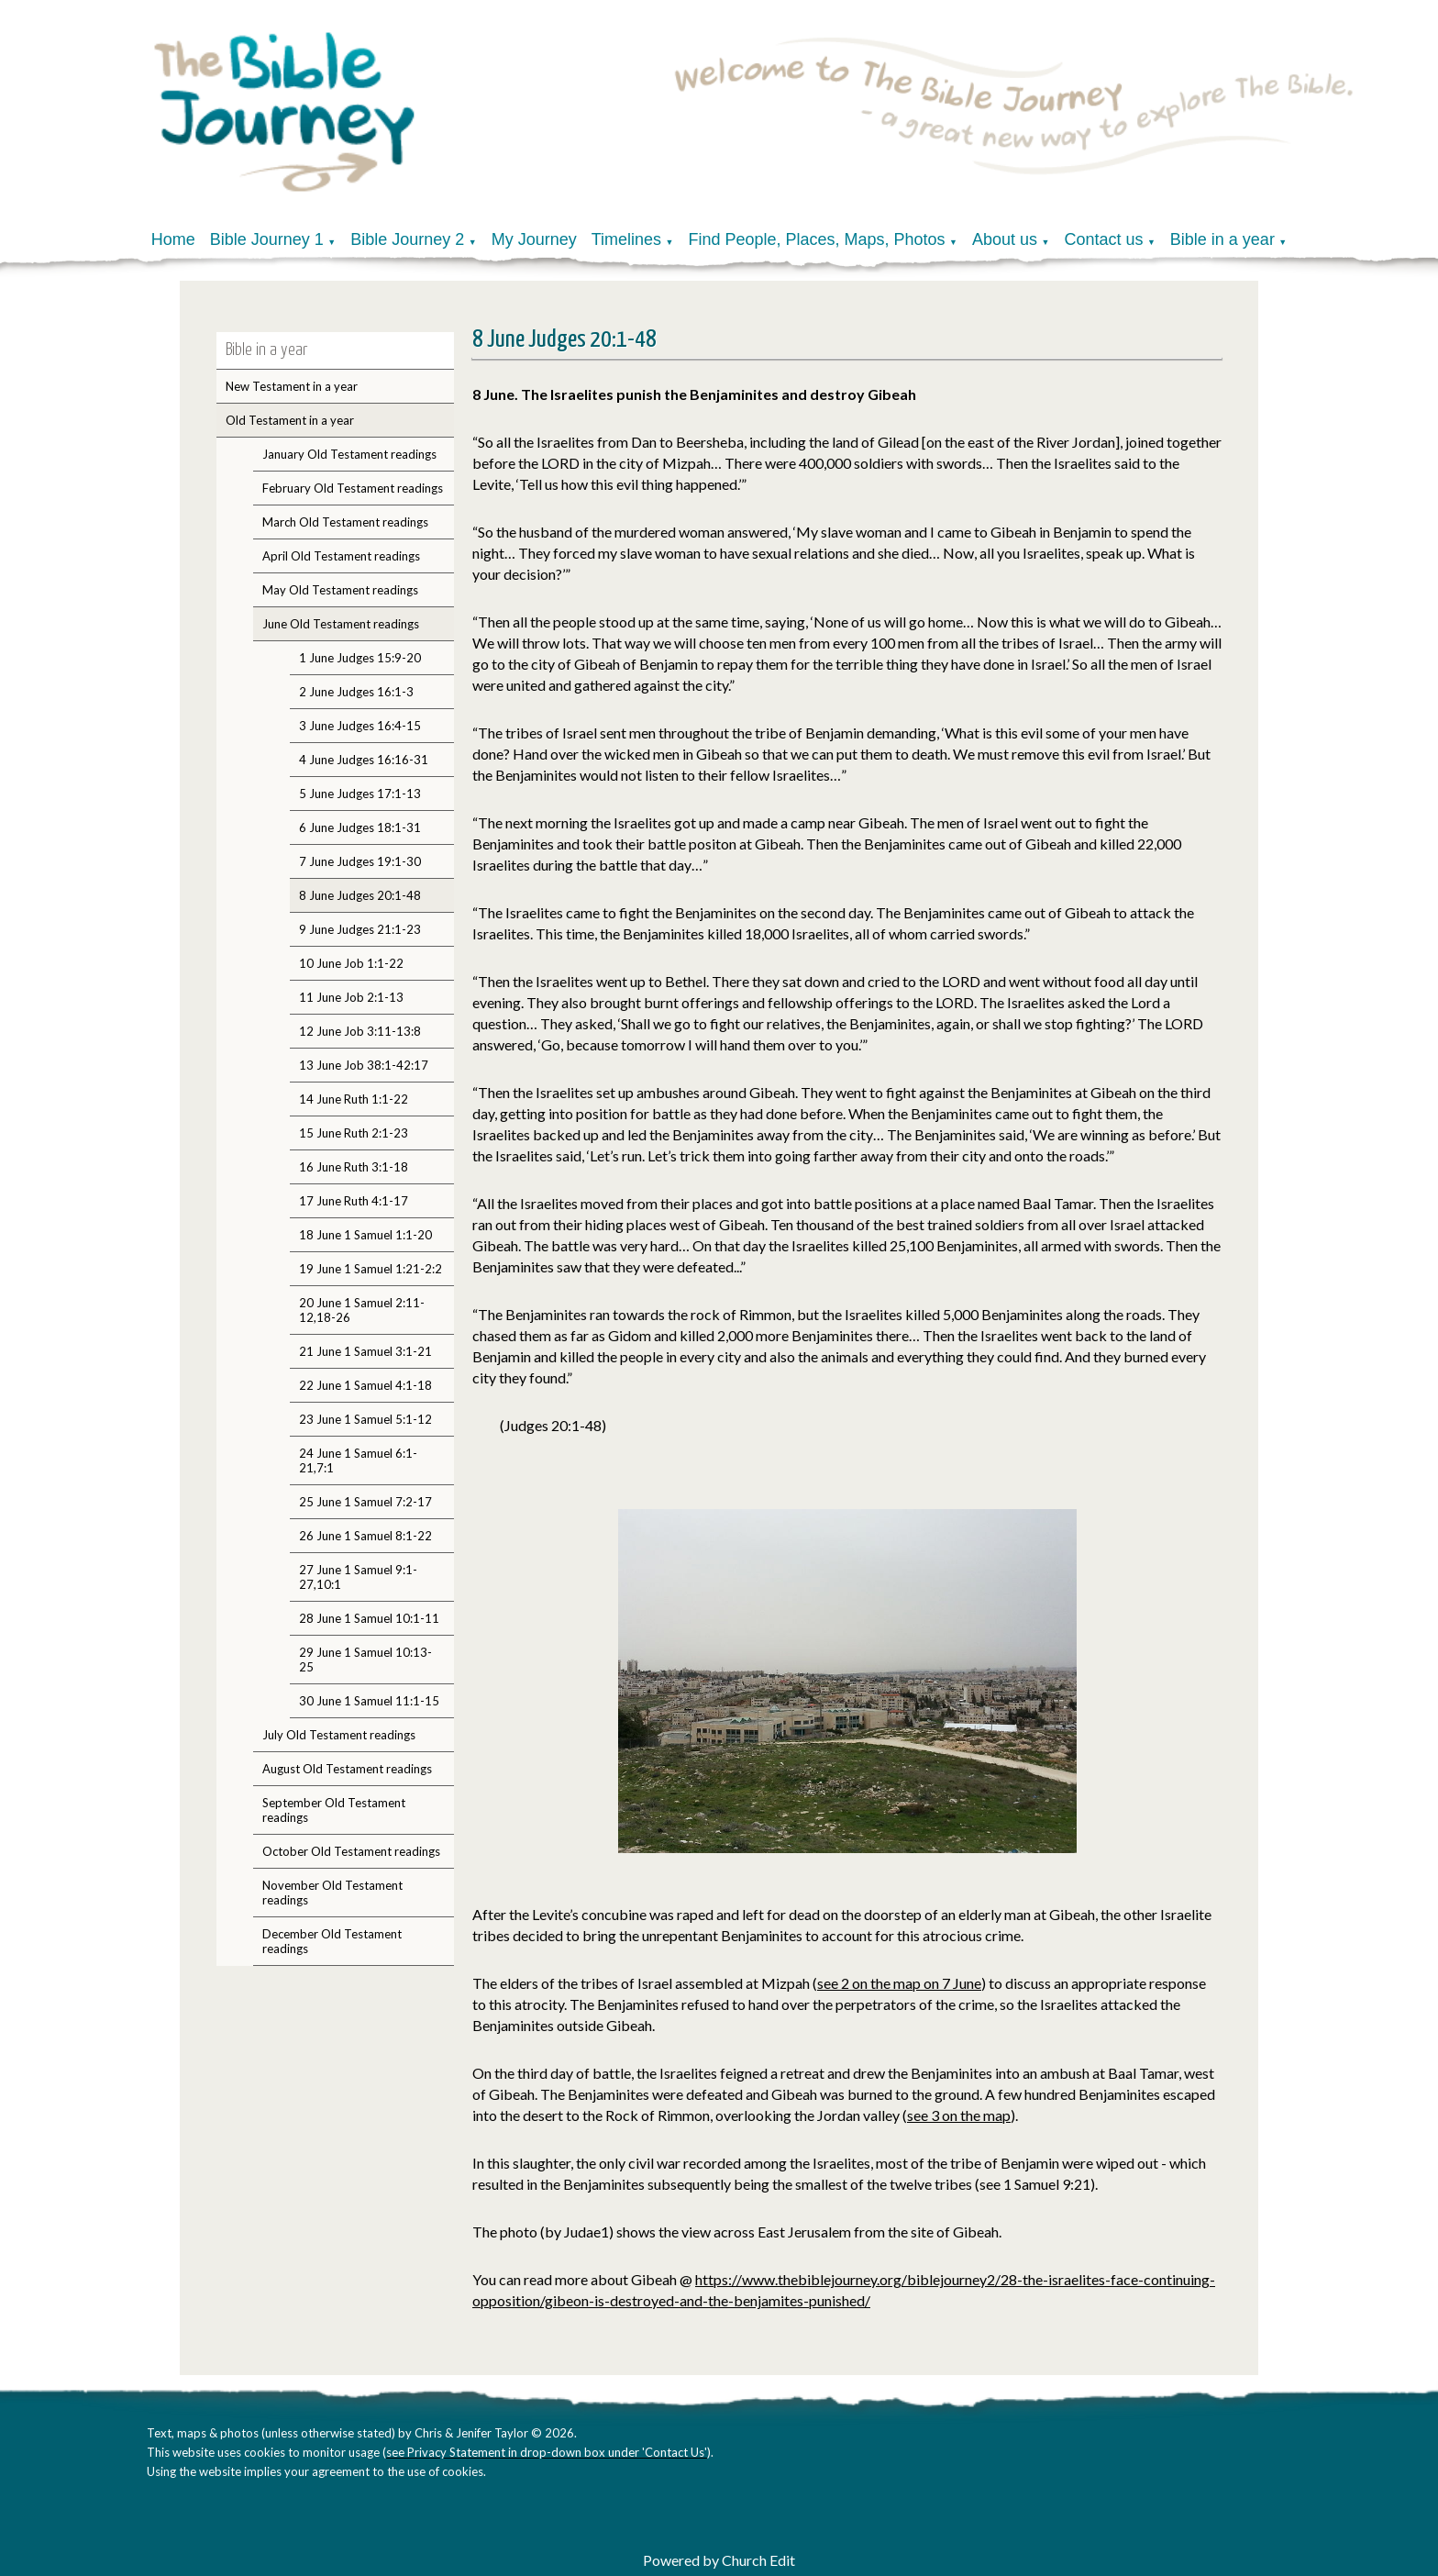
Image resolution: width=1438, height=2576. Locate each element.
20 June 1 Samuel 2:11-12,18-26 (362, 1310)
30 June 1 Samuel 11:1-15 (369, 1700)
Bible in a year (1222, 239)
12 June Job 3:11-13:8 (360, 1031)
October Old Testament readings (351, 1851)
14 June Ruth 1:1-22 (353, 1099)
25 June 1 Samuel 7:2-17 (365, 1501)
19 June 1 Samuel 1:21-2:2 (370, 1268)
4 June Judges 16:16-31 (363, 759)
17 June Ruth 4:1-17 (353, 1201)
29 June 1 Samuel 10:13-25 (365, 1659)
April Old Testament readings (341, 556)
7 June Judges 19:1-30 (360, 861)
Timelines (626, 239)
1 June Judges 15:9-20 (360, 657)
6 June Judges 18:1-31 (360, 827)
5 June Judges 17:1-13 (360, 793)
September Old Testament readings (333, 1810)
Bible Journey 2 (407, 239)
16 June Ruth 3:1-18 (353, 1167)
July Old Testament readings (338, 1734)
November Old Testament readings (332, 1892)
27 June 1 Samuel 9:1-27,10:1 (358, 1577)
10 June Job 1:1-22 (351, 963)
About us (1004, 239)
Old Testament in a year (290, 420)
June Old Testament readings (340, 623)
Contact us (1103, 239)
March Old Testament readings (345, 522)
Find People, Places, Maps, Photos (816, 239)
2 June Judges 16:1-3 (356, 691)
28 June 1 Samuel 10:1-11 (369, 1618)
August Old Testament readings (347, 1768)
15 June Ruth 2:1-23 (353, 1133)
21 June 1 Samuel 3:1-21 (365, 1351)
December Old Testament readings (332, 1941)
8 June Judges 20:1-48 (360, 895)
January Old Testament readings (349, 454)
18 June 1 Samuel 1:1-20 (365, 1234)
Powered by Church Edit (719, 2560)
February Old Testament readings (352, 488)
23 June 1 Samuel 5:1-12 (365, 1419)
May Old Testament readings (340, 590)
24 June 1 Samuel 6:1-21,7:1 (358, 1460)
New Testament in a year (292, 386)
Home (173, 239)
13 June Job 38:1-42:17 (363, 1065)
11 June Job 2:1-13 (351, 997)
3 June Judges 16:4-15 (360, 725)
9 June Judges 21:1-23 (360, 929)
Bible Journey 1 (267, 239)
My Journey (534, 239)
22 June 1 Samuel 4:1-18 (365, 1385)
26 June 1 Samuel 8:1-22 (365, 1535)
